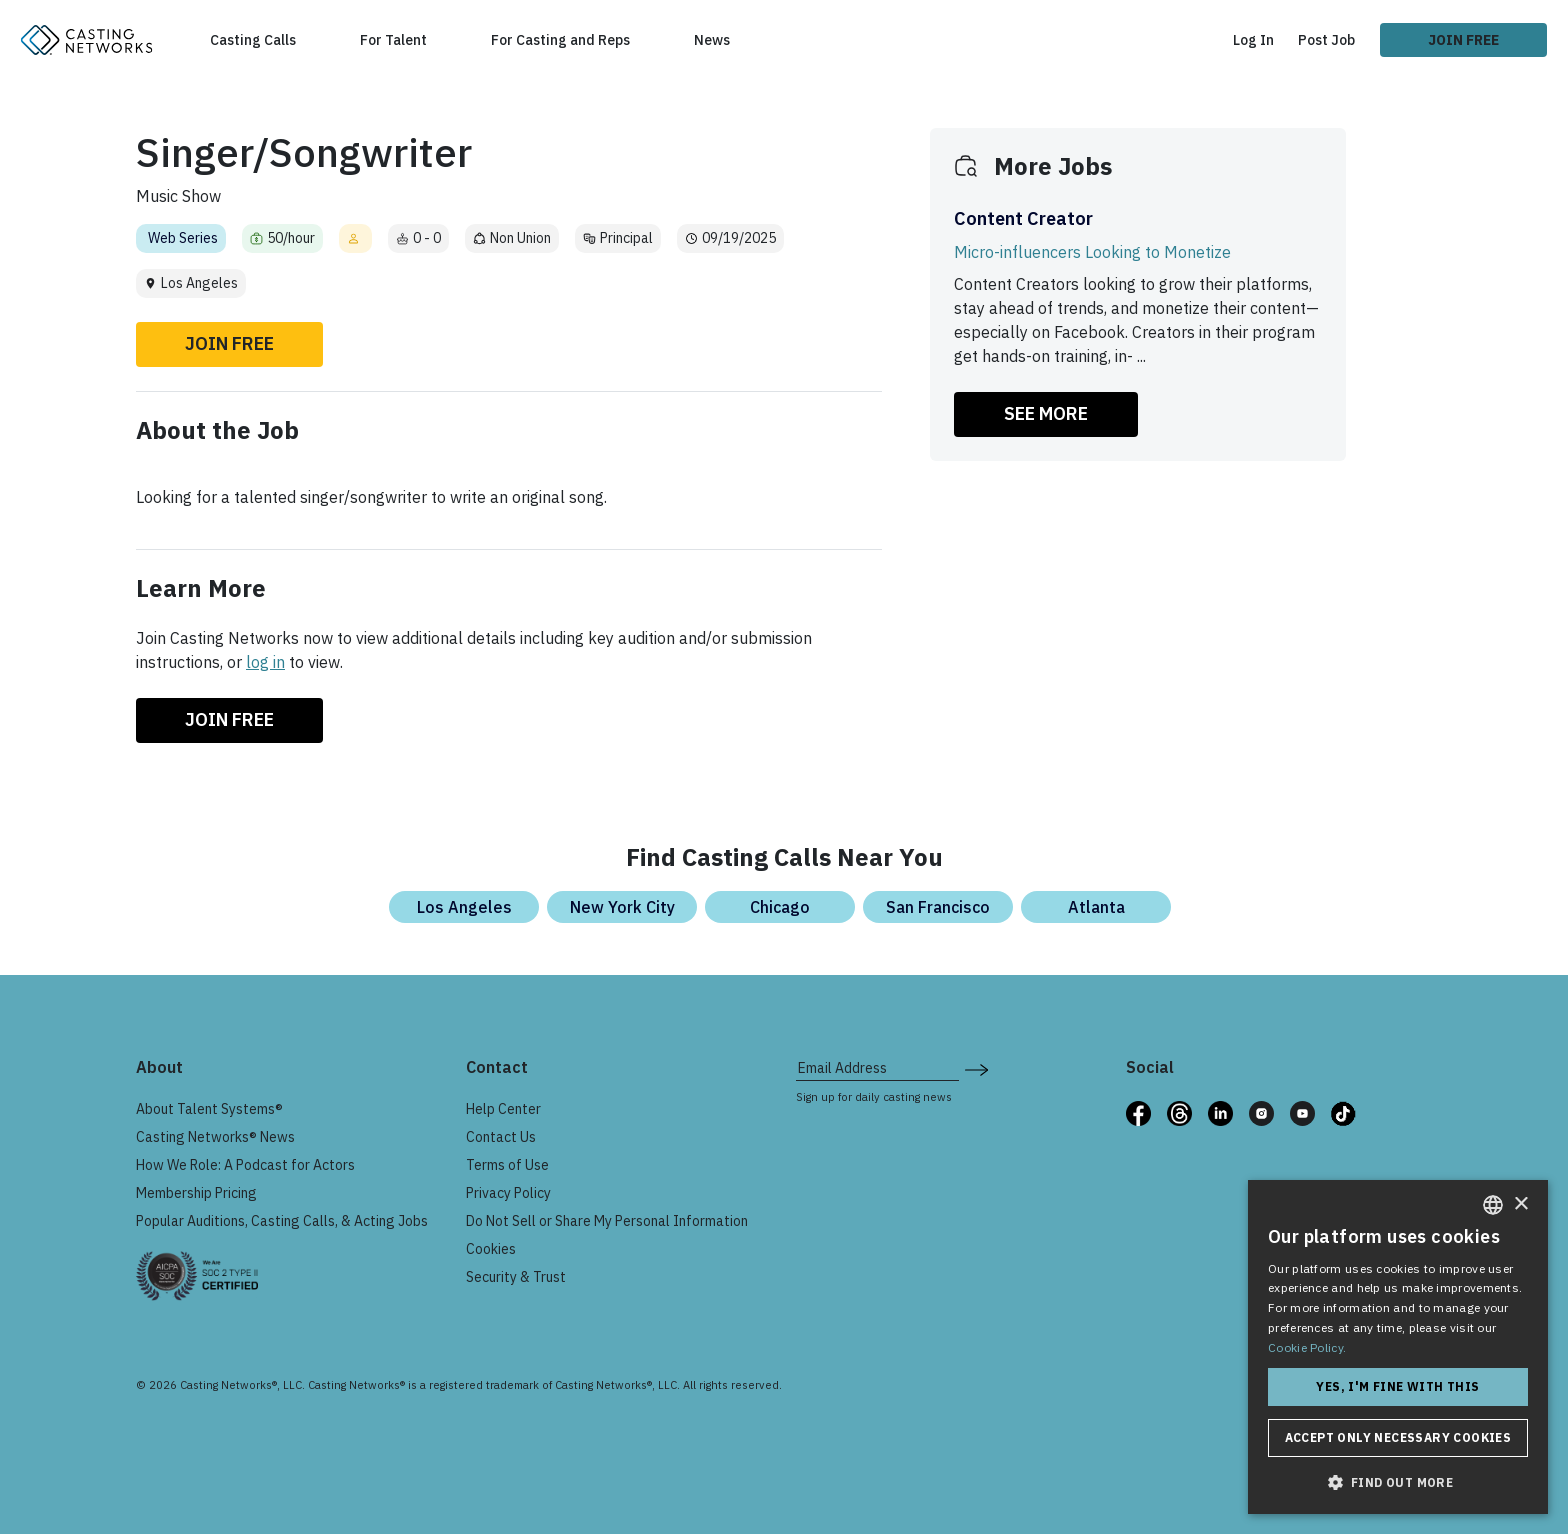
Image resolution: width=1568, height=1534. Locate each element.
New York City (622, 907)
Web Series (183, 238)
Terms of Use (507, 1165)
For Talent (393, 40)
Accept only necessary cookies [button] (1398, 1437)
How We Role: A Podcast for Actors (245, 1165)
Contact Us (501, 1137)
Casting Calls (253, 40)
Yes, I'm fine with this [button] (1397, 1386)
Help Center (503, 1109)
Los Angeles (464, 907)
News (712, 40)
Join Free (1463, 40)
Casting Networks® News (215, 1137)
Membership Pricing (196, 1193)
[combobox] (1493, 1205)
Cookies (491, 1249)
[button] (1398, 1482)
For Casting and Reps (560, 40)
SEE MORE (1046, 413)
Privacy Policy (508, 1193)
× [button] (1520, 1204)
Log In (1253, 40)
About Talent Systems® (209, 1109)
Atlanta (1096, 907)
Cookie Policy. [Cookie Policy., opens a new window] (1307, 1347)
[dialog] (1398, 1347)
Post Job (1326, 40)
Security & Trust (516, 1277)
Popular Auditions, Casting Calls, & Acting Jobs (282, 1221)
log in (265, 662)
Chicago (780, 907)
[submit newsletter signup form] (976, 1068)
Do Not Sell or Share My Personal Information (607, 1221)
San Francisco (938, 907)
